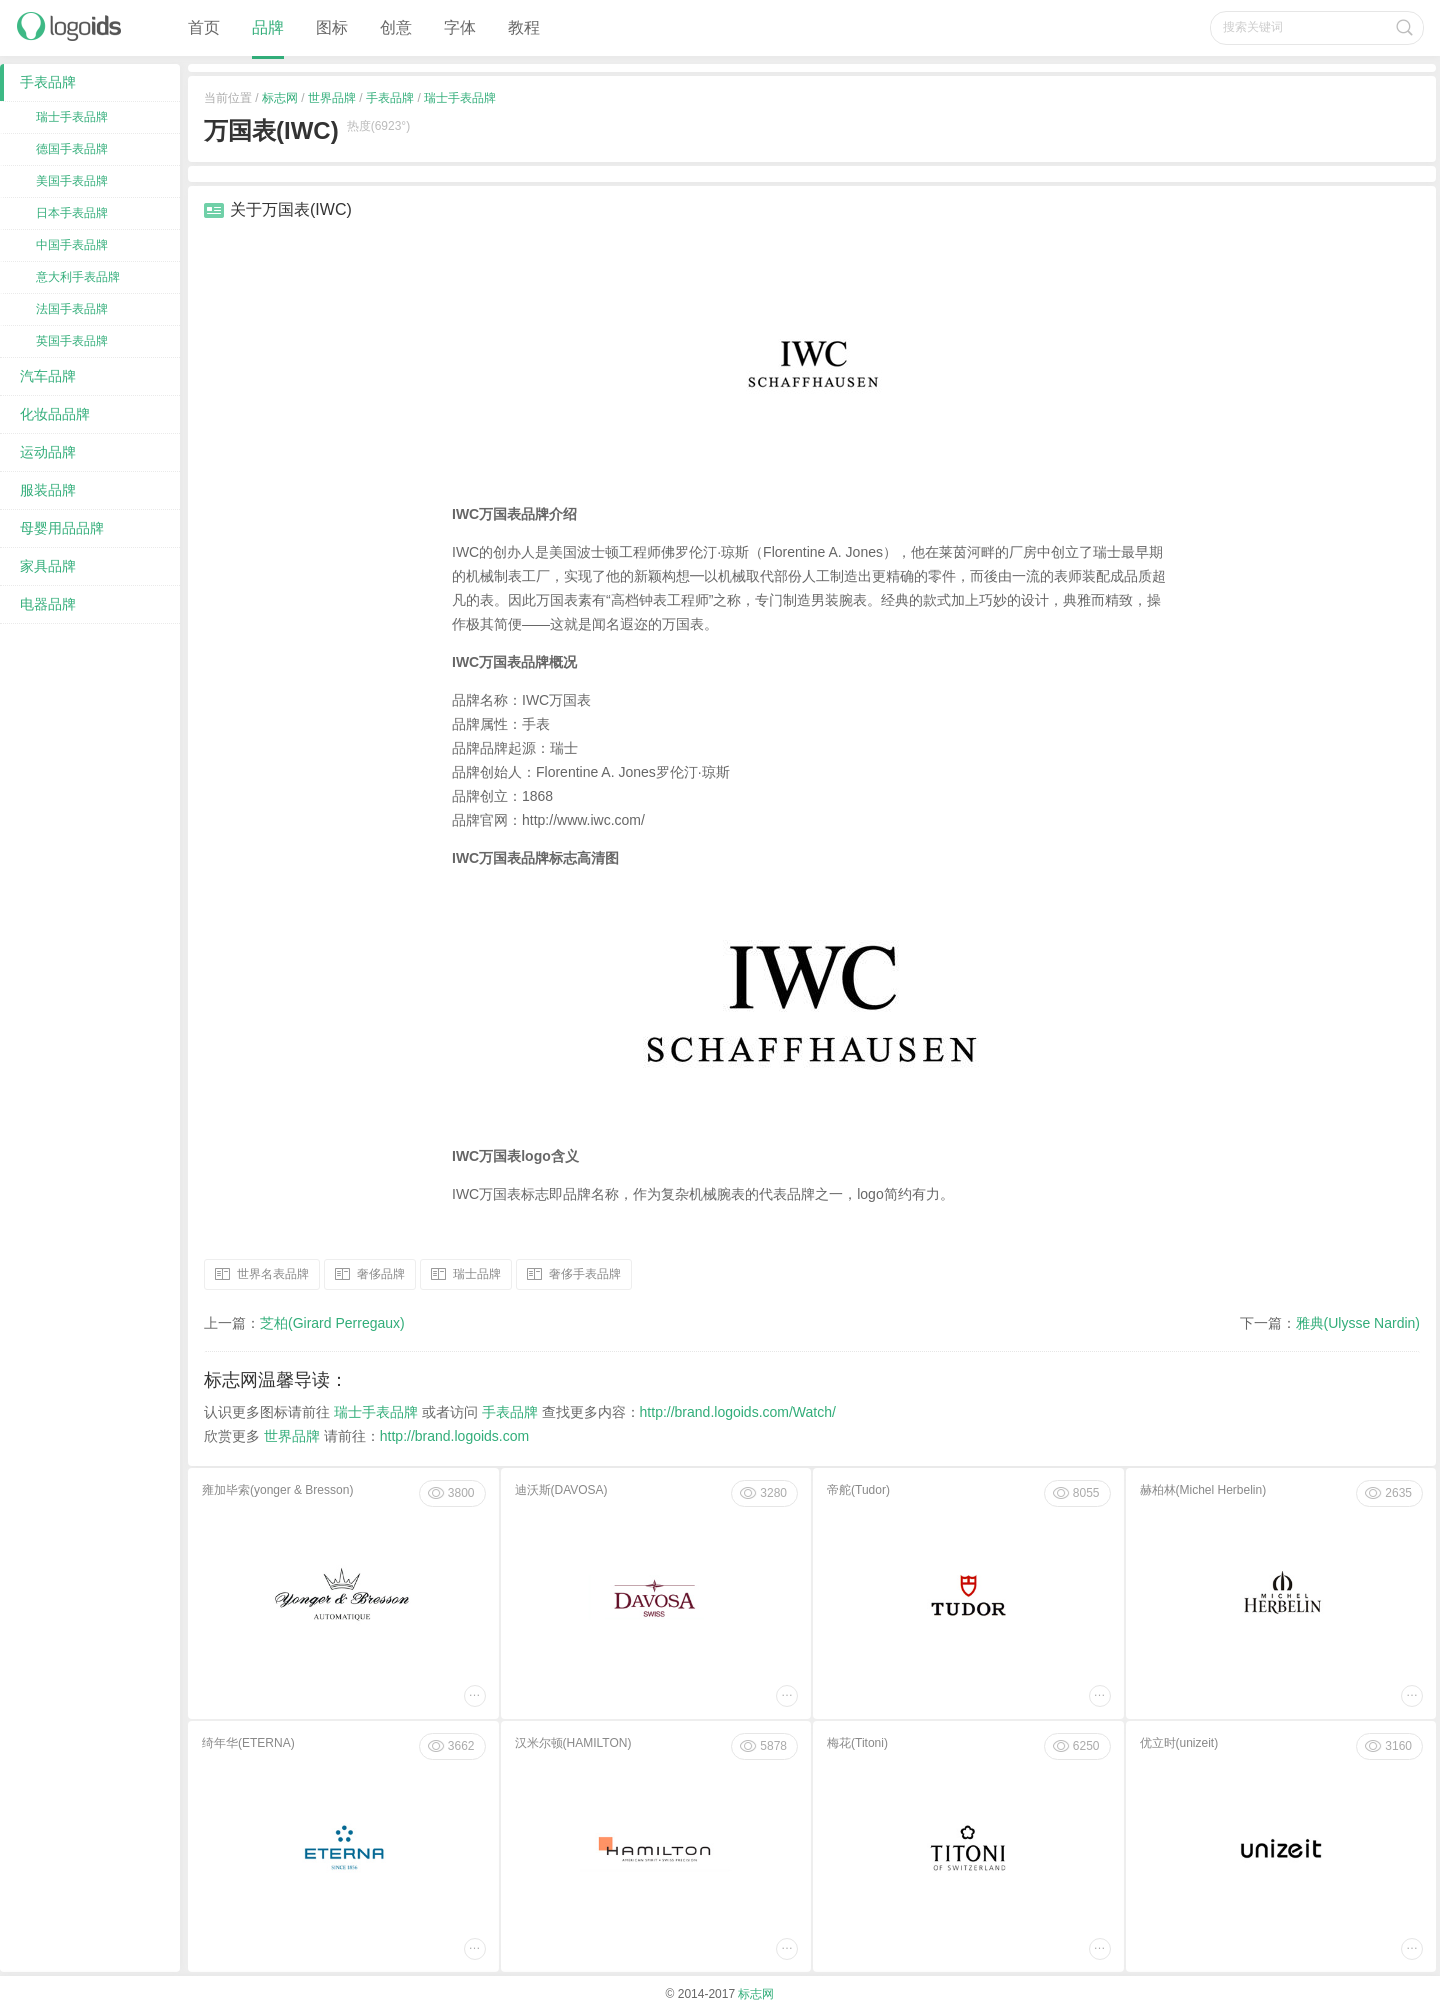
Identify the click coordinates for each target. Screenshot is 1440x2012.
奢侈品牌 (381, 1273)
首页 (204, 27)
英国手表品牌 (72, 341)
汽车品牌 (48, 376)
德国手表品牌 (72, 149)
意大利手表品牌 (78, 277)
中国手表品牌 (72, 245)
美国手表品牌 (72, 181)
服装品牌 (48, 490)
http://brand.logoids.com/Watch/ (738, 1412)
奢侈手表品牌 (585, 1273)
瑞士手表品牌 (460, 98)
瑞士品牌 (477, 1273)
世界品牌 (332, 98)
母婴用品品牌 (62, 528)
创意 (396, 27)
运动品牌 (48, 452)
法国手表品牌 (72, 309)
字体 (460, 27)
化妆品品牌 (55, 414)
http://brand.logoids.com (454, 1436)
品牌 (268, 27)
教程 (524, 27)
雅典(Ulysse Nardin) (1358, 1323)
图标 (332, 27)
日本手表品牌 (72, 213)
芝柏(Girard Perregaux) (332, 1323)
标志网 (280, 98)
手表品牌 (390, 98)
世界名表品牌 (273, 1273)
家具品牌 (48, 566)
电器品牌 (48, 604)
